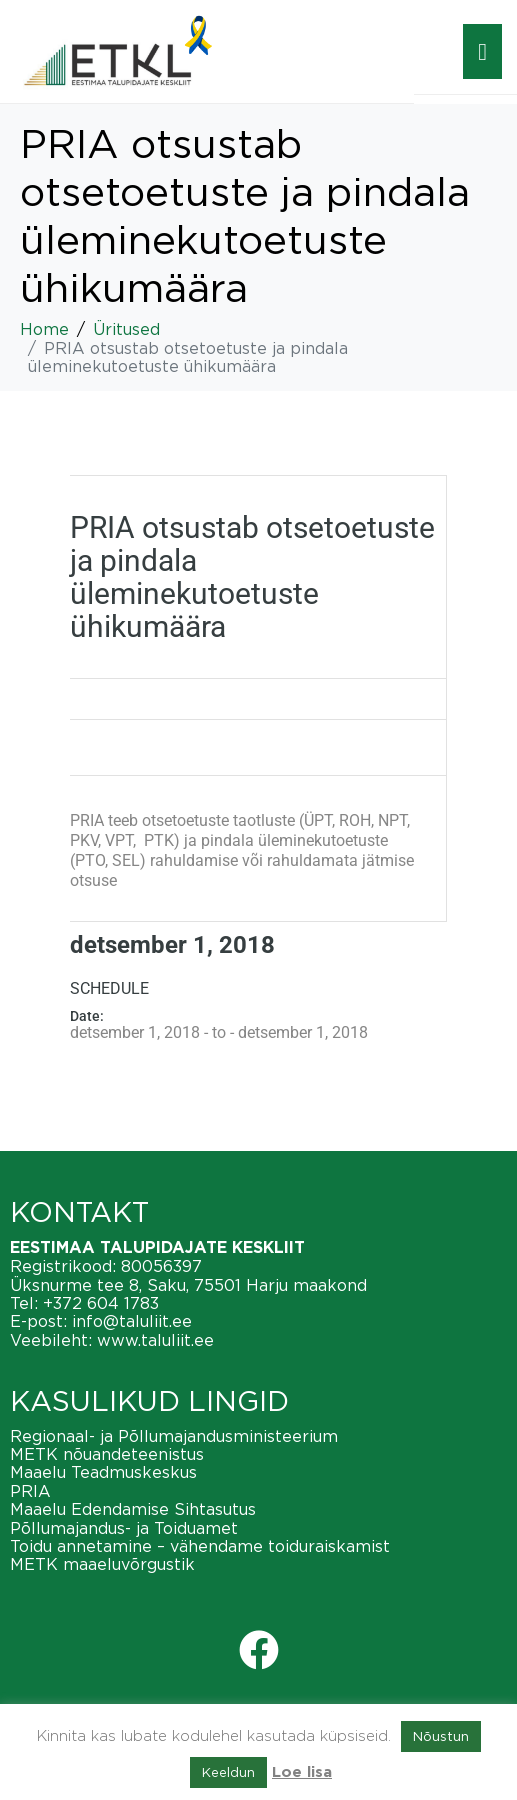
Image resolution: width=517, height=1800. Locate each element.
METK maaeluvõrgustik (102, 1564)
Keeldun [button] (228, 1772)
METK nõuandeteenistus (107, 1454)
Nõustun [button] (441, 1736)
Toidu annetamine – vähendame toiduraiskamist (200, 1546)
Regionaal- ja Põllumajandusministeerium (174, 1436)
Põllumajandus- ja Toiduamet (124, 1528)
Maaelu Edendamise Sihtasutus (133, 1509)
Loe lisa (302, 1772)
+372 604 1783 (101, 1303)
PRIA (30, 1491)
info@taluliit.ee (132, 1321)
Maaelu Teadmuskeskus (103, 1472)
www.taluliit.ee (155, 1340)
